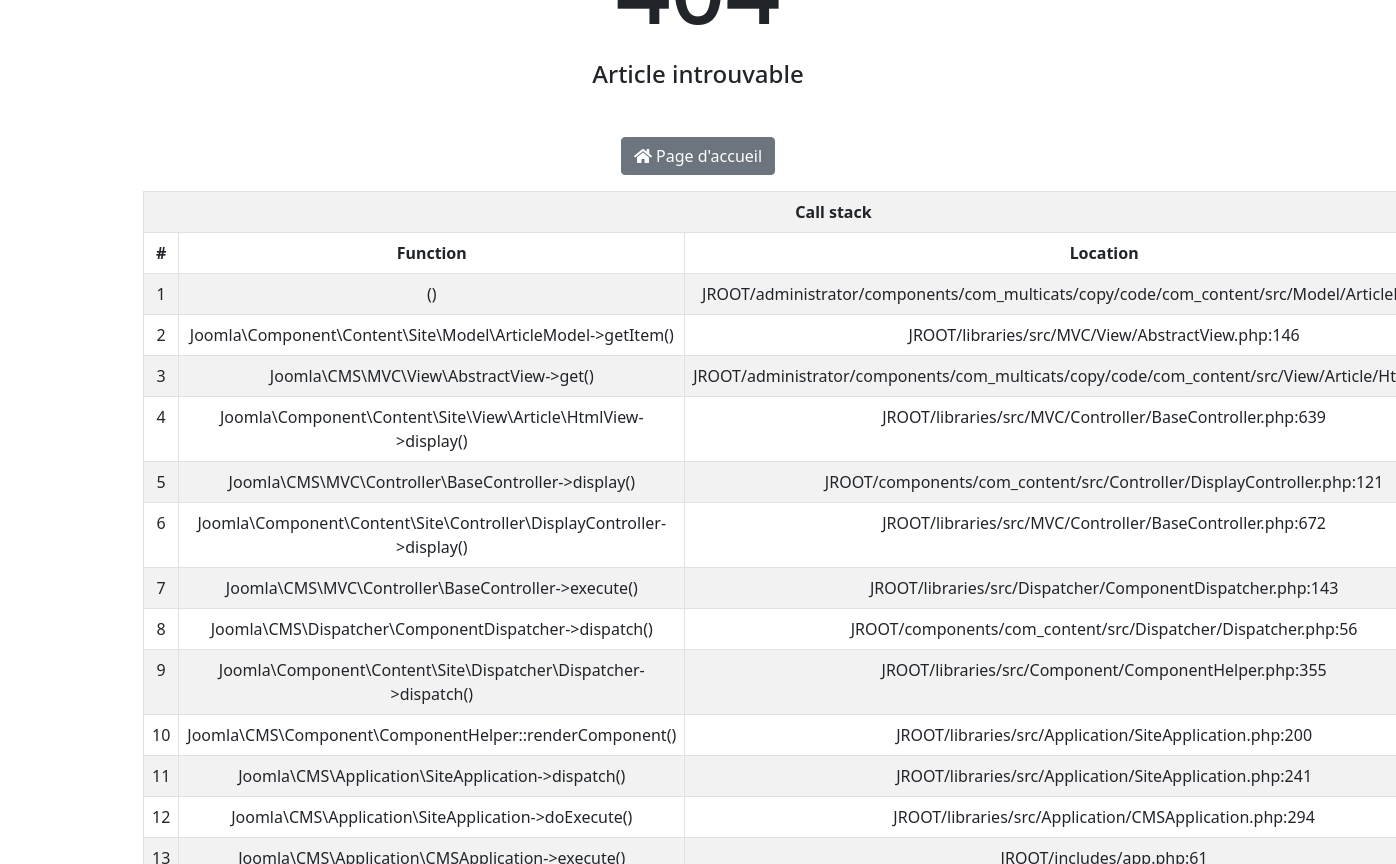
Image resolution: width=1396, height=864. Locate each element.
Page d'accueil (698, 156)
